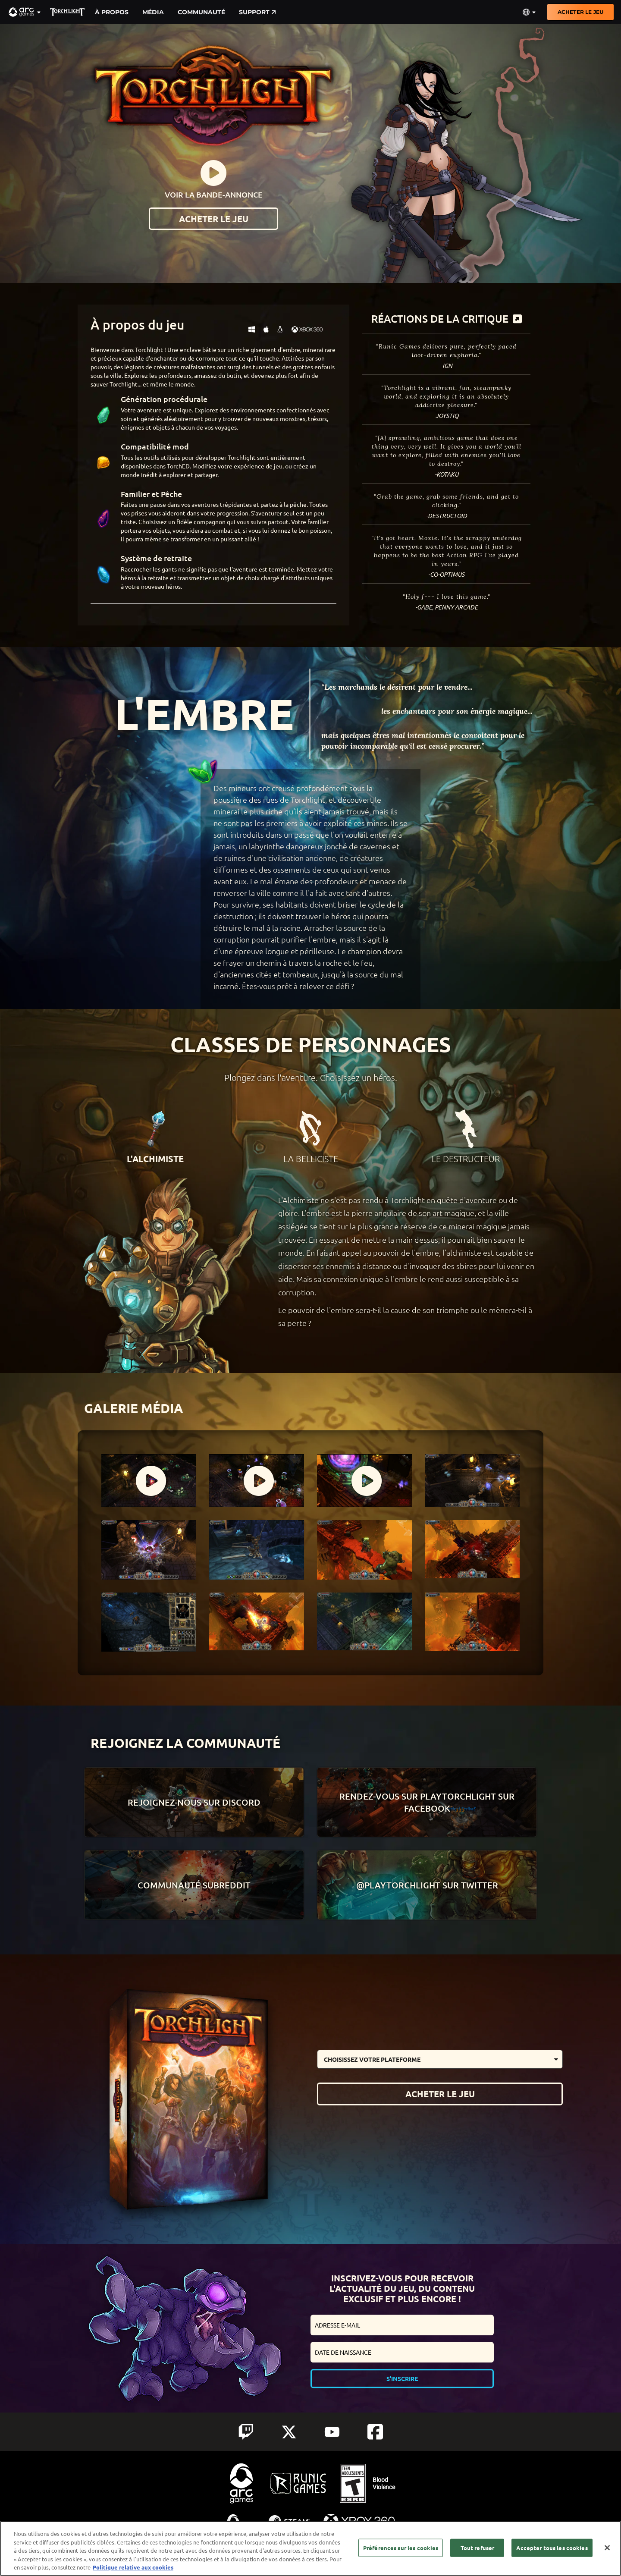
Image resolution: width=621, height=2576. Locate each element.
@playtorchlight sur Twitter (427, 1885)
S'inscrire (402, 2378)
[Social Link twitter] (289, 2432)
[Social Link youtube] (332, 2432)
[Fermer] (607, 2547)
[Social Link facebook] (375, 2432)
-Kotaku (446, 474)
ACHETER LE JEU (580, 12)
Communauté (201, 12)
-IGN (446, 365)
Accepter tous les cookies (551, 2547)
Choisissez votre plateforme (372, 2059)
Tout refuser (478, 2547)
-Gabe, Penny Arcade (446, 607)
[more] (517, 318)
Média (153, 12)
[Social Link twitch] (246, 2432)
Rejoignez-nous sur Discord (194, 1802)
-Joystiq (446, 416)
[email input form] (402, 2325)
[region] (310, 2548)
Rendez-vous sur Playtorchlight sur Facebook (426, 1802)
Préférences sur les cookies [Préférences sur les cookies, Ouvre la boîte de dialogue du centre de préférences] (401, 2547)
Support (257, 12)
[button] (25, 12)
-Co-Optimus (446, 574)
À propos (112, 12)
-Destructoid (446, 516)
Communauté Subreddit (194, 1885)
